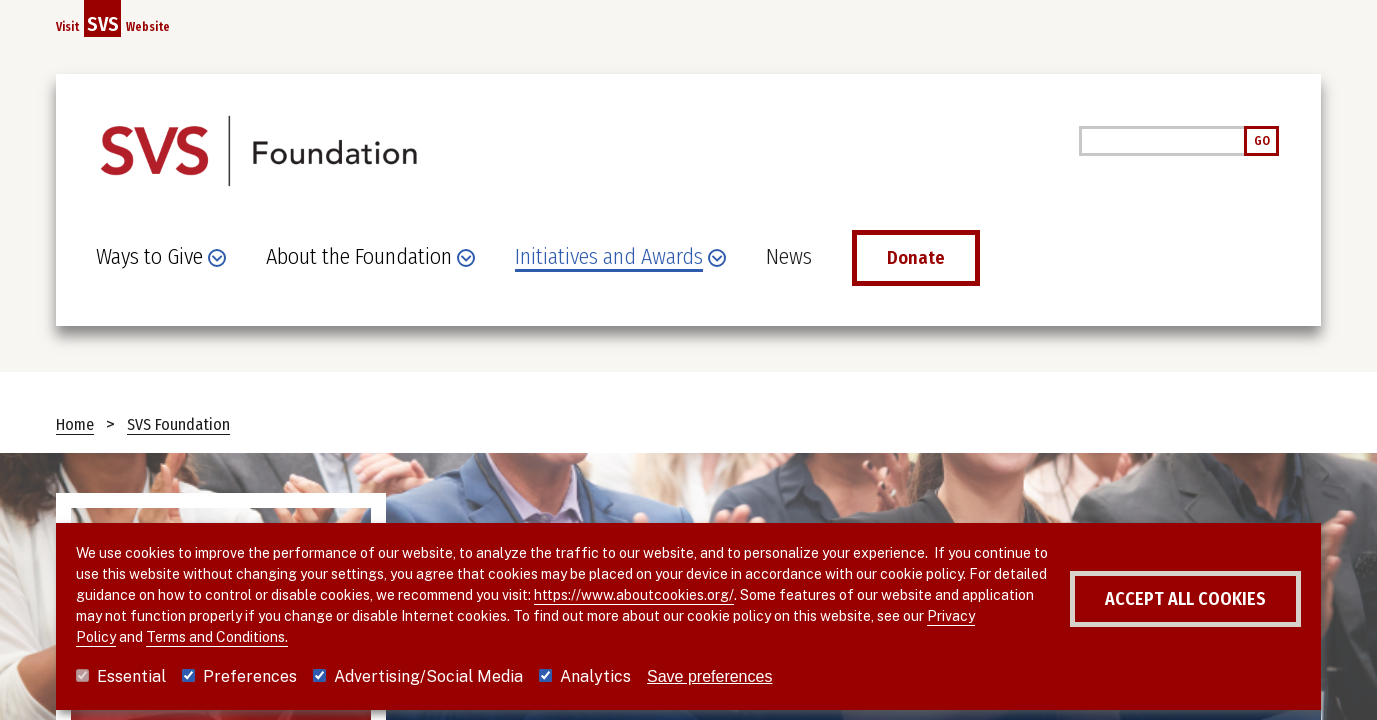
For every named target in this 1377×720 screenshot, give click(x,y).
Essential (131, 676)
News (789, 257)
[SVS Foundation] (258, 157)
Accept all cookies (1185, 599)
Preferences (250, 676)
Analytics (595, 676)
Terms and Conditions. (217, 637)
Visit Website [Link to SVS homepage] (113, 18)
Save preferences (709, 676)
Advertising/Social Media (428, 676)
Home (75, 424)
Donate (916, 258)
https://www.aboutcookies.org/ (634, 595)
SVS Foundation (178, 424)
